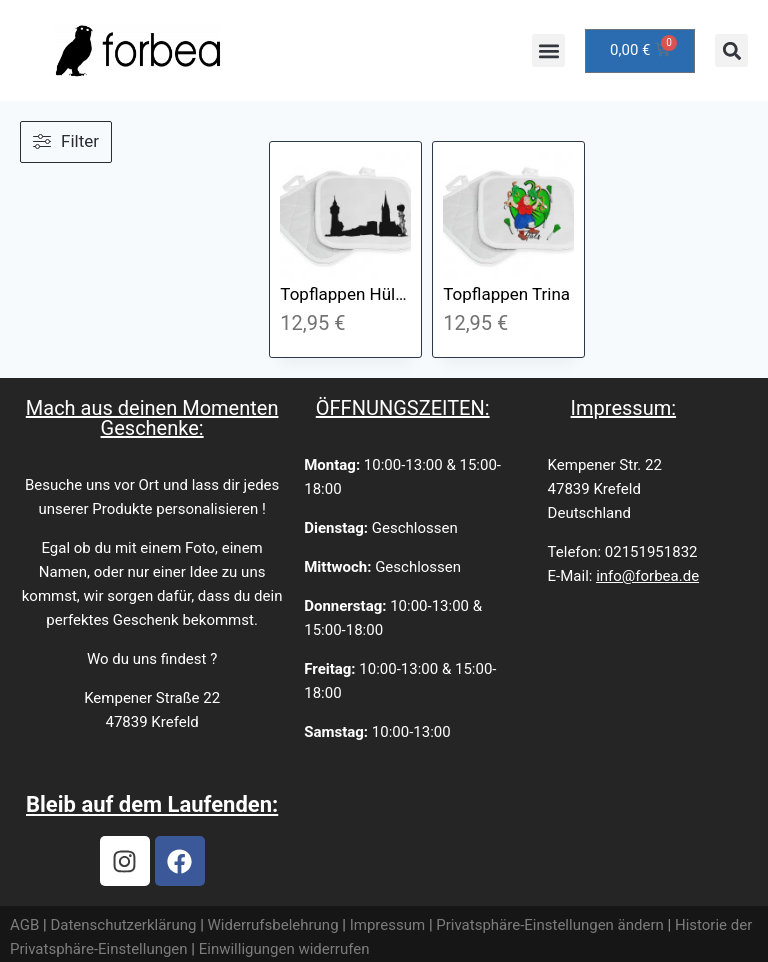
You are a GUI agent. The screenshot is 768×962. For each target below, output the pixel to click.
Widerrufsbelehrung (273, 925)
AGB (24, 925)
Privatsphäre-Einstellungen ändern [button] (550, 925)
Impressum (387, 925)
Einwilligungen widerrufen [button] (284, 949)
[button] (548, 50)
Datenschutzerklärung (123, 925)
